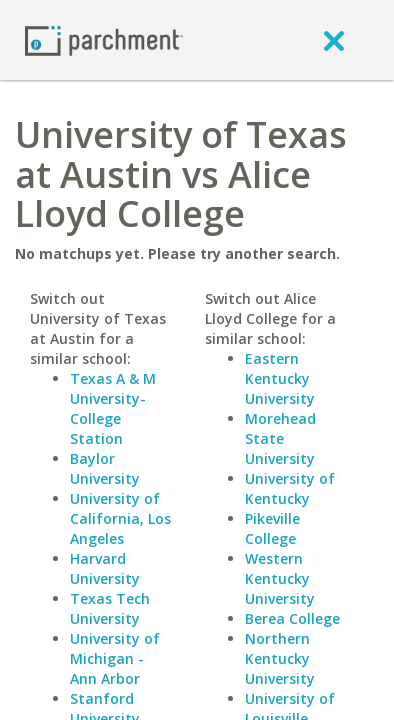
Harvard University (105, 568)
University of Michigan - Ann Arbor (115, 658)
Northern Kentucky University (280, 658)
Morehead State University (280, 438)
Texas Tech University (110, 608)
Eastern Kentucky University (280, 378)
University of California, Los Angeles (120, 518)
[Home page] (104, 39)
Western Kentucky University (280, 578)
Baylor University (105, 468)
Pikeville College (272, 528)
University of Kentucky (290, 488)
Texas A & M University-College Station (113, 408)
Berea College (292, 618)
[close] (334, 40)
